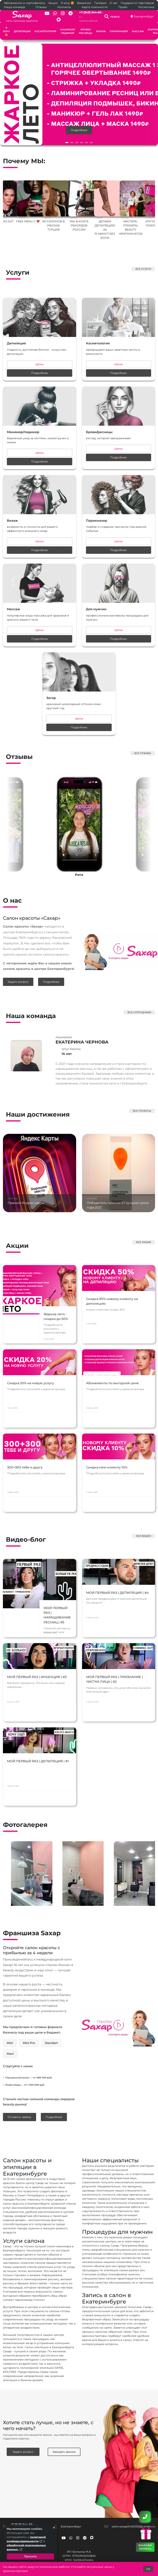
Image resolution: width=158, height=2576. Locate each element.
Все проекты (142, 1110)
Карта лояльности (95, 7)
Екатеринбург (144, 16)
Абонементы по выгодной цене (113, 1398)
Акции (53, 3)
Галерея (100, 3)
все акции (143, 1242)
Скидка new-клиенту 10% (107, 1483)
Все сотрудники (139, 1012)
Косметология (45, 31)
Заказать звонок (88, 21)
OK (148, 2569)
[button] (66, 142)
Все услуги (143, 268)
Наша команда (14, 7)
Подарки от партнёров (137, 3)
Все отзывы (142, 753)
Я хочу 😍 (67, 3)
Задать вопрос (18, 982)
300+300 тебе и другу (25, 1483)
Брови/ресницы (85, 31)
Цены (39, 364)
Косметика (146, 7)
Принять (30, 2556)
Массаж (138, 31)
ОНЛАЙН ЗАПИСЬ (145, 2546)
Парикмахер (119, 31)
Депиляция (22, 31)
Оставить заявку (19, 2118)
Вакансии (84, 3)
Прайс (123, 7)
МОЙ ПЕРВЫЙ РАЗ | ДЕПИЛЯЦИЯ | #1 (39, 1776)
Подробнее (79, 130)
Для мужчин (96, 609)
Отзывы (41, 7)
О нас (114, 3)
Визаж (101, 31)
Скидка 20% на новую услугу (31, 1398)
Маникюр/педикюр (67, 31)
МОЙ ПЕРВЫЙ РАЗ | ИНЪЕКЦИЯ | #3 (38, 1692)
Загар (51, 698)
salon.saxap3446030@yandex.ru (133, 2527)
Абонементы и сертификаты (24, 3)
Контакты (64, 7)
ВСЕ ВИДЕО (143, 1535)
